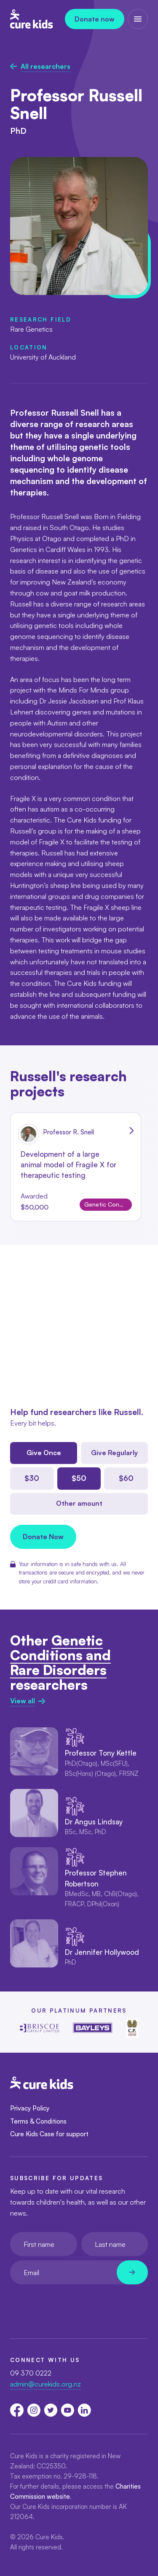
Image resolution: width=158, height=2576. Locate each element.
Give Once (44, 1452)
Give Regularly (114, 1452)
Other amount (79, 1503)
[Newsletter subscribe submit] (132, 2272)
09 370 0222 (30, 2373)
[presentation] (74, 2305)
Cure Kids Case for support (49, 2134)
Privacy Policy (29, 2108)
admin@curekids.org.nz (45, 2384)
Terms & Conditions (38, 2121)
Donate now (95, 19)
